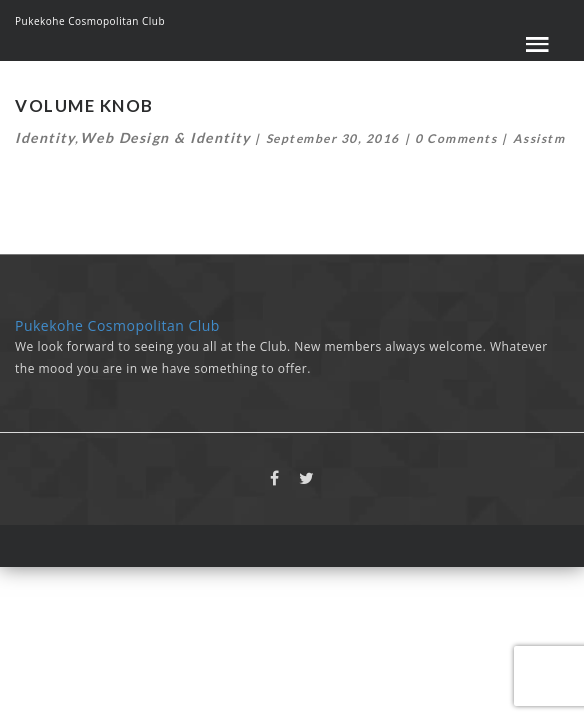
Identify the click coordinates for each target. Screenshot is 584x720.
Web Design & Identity (165, 137)
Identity (45, 137)
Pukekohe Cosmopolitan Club (90, 21)
